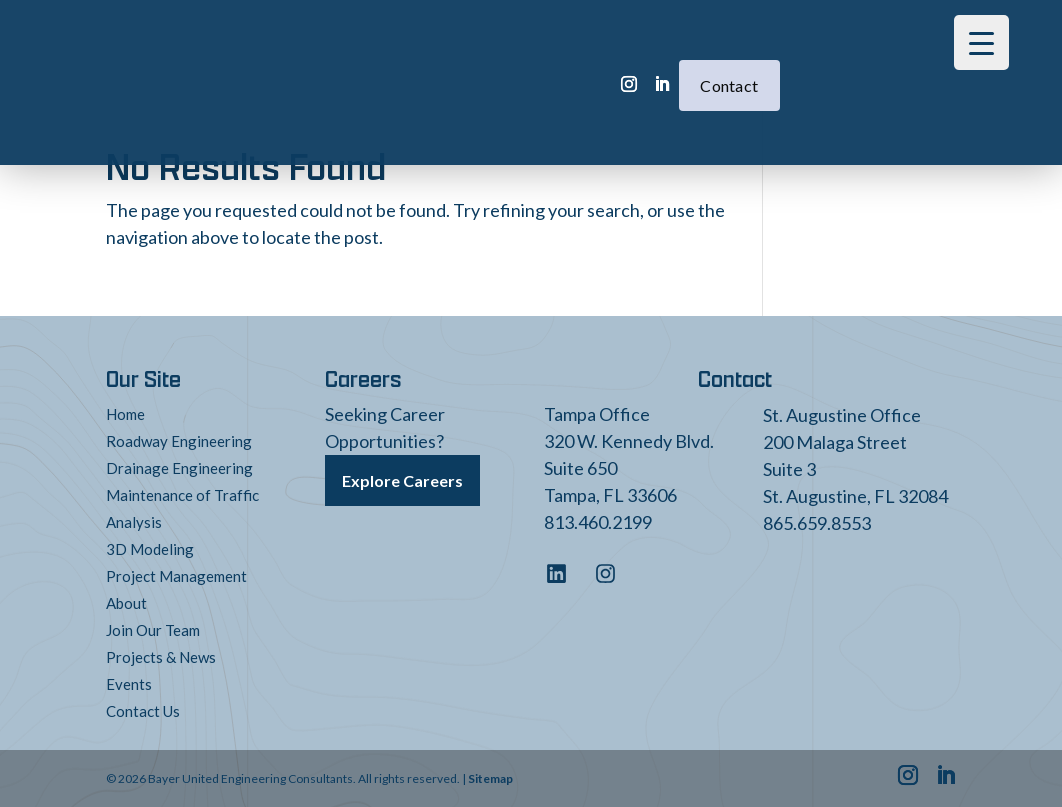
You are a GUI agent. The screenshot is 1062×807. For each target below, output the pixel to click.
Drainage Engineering (179, 468)
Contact (638, 55)
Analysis (134, 522)
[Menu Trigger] (981, 42)
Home (125, 414)
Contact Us (143, 711)
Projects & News (161, 657)
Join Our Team (153, 630)
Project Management (176, 576)
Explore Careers (402, 480)
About (126, 603)
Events (129, 684)
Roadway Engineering (179, 441)
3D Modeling (150, 549)
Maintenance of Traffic (182, 495)
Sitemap (490, 778)
